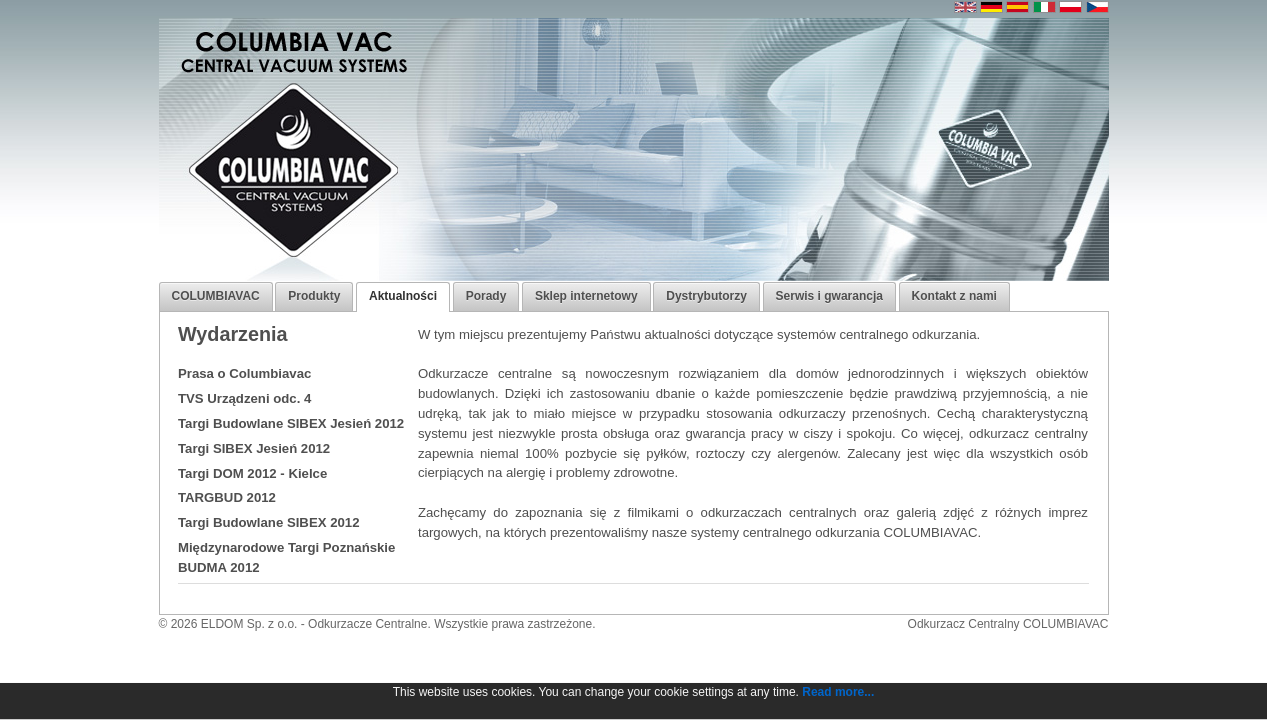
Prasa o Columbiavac (244, 373)
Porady (486, 296)
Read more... (838, 692)
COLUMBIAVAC (216, 296)
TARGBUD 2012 (227, 497)
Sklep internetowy (586, 296)
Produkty (314, 296)
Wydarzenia (233, 334)
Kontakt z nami (954, 296)
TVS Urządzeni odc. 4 (244, 398)
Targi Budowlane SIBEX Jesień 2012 (291, 423)
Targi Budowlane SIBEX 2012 (269, 522)
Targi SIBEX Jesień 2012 (254, 448)
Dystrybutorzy (706, 296)
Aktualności (403, 296)
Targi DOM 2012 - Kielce (252, 473)
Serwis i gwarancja (829, 296)
